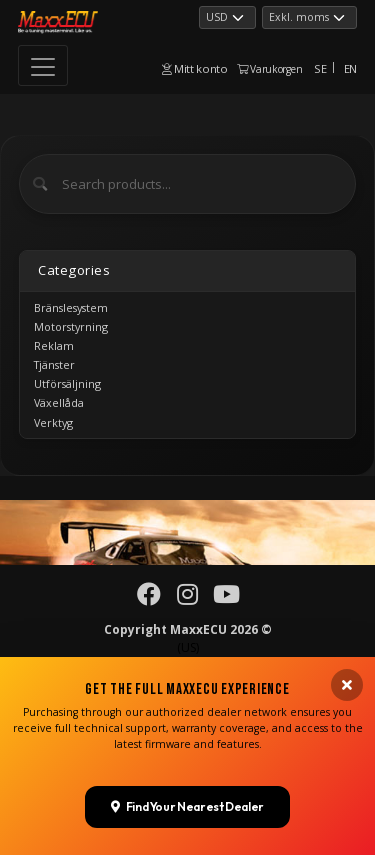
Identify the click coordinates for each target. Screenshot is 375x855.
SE (320, 68)
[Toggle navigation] (43, 65)
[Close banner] (347, 648)
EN (350, 68)
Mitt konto (195, 68)
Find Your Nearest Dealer (187, 769)
